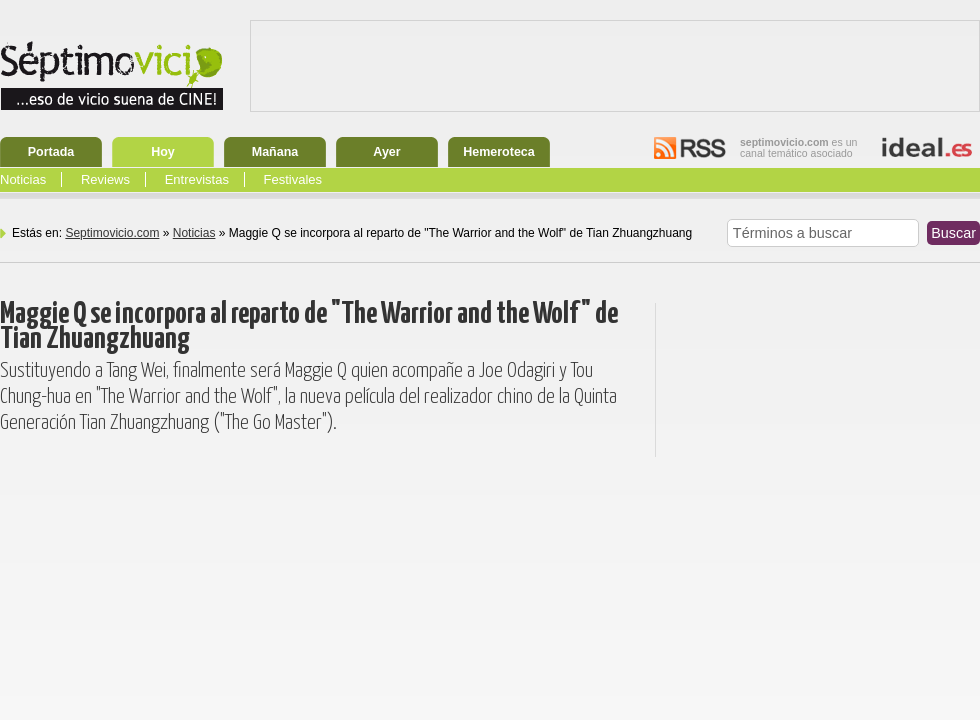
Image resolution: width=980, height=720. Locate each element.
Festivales (293, 179)
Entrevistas (197, 179)
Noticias (23, 179)
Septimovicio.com (112, 233)
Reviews (105, 179)
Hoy (163, 152)
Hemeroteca (499, 152)
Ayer (386, 152)
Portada (51, 152)
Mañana (275, 152)
